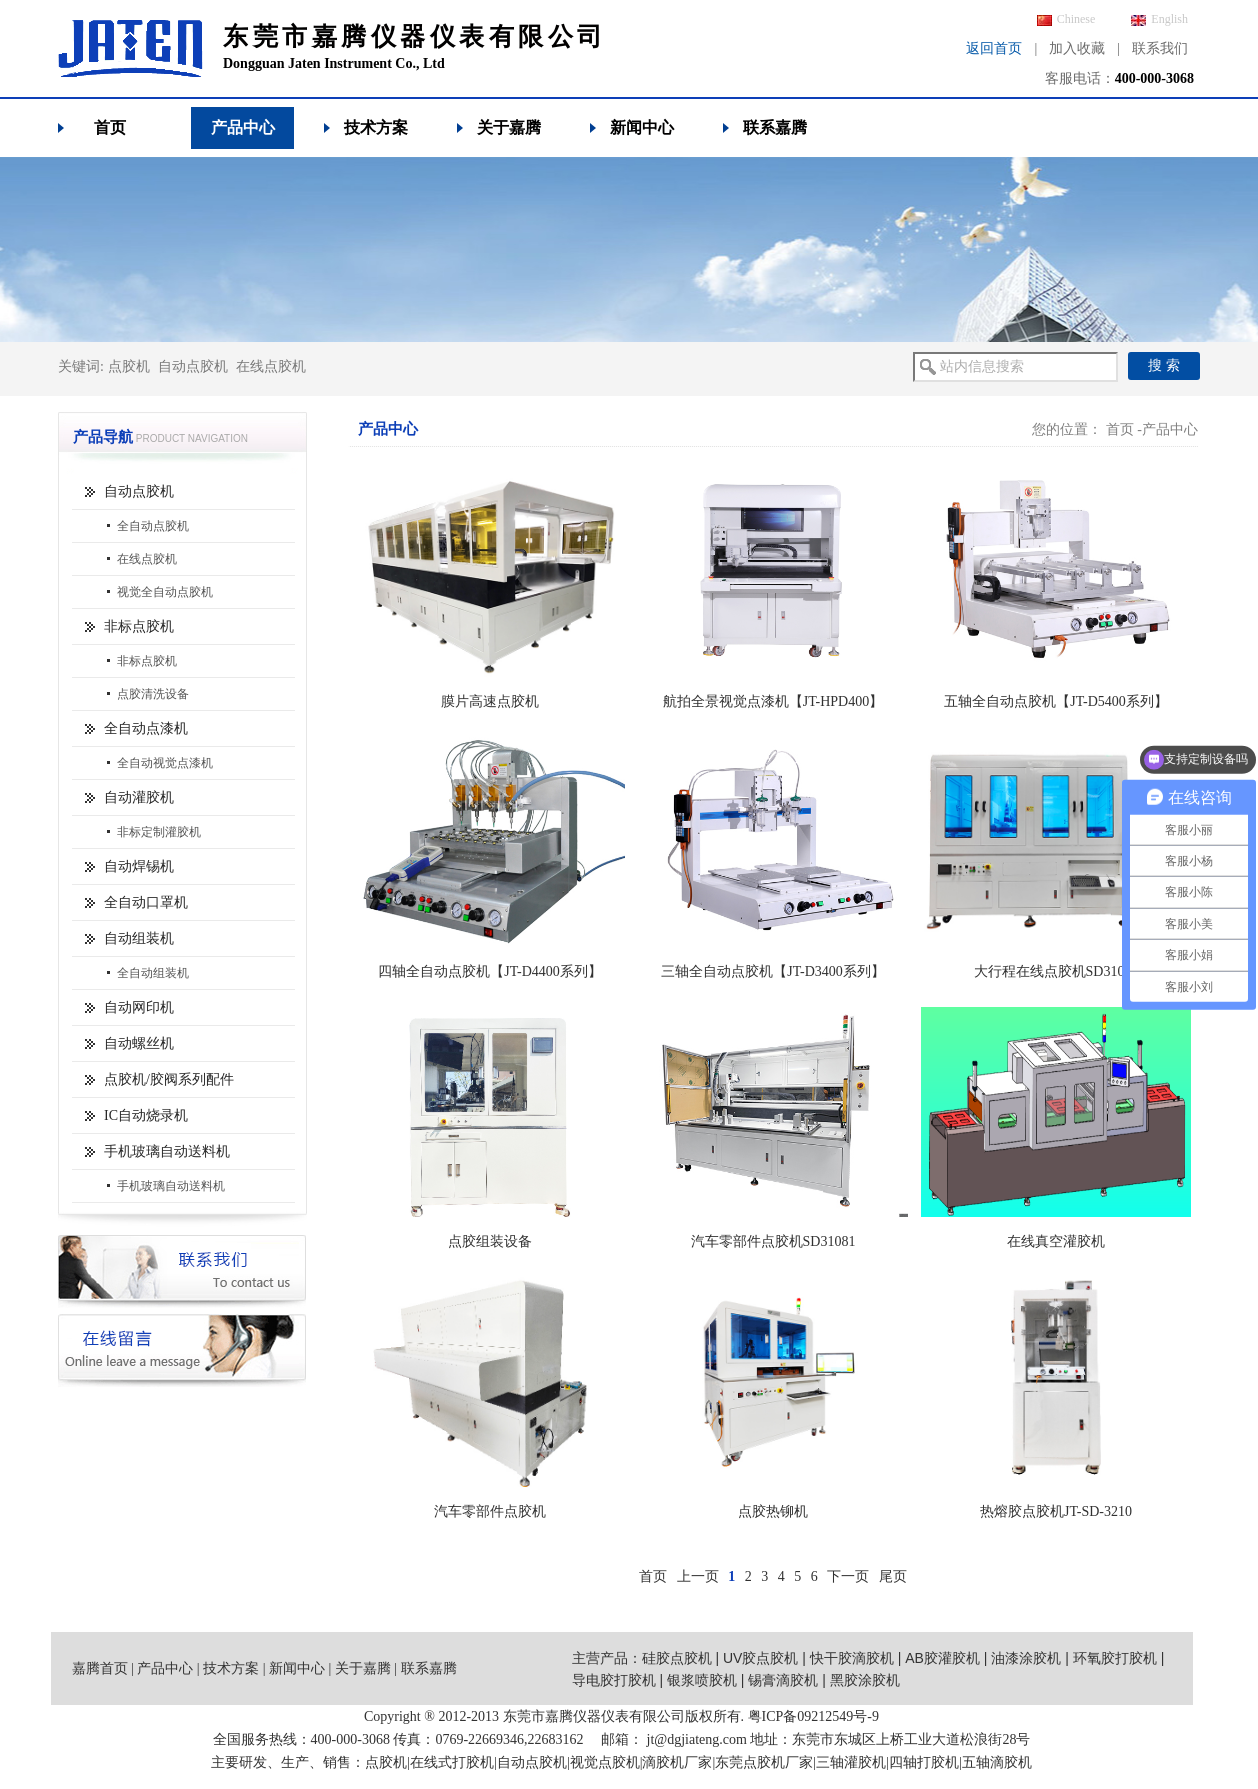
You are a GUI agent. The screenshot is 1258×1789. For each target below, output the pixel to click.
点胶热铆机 (773, 1511)
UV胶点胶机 (760, 1658)
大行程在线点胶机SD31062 (1056, 971)
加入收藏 (1077, 48)
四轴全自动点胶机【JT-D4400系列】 (490, 971)
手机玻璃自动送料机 (167, 1151)
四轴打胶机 (924, 1762)
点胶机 (129, 366)
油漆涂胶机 (1026, 1658)
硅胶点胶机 (677, 1658)
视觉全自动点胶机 (165, 592)
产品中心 (243, 127)
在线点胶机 (271, 366)
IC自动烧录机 (146, 1115)
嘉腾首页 (100, 1668)
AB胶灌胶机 (942, 1658)
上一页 (698, 1576)
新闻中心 (642, 127)
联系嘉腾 (775, 127)
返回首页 (994, 48)
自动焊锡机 (139, 866)
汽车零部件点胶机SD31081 (773, 1241)
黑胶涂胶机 (865, 1680)
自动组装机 (139, 938)
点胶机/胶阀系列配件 (169, 1079)
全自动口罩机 (146, 902)
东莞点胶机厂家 (764, 1762)
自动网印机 (139, 1007)
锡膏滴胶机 (783, 1680)
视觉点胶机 (605, 1762)
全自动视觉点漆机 (165, 763)
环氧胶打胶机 (1115, 1658)
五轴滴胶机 (997, 1762)
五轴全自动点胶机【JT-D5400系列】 (1056, 701)
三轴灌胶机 (851, 1762)
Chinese (1066, 19)
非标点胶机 (139, 626)
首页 (110, 127)
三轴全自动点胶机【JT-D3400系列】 (773, 971)
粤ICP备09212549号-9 (813, 1716)
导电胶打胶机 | (619, 1680)
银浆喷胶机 (702, 1680)
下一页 (848, 1576)
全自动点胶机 (153, 526)
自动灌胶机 (139, 797)
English (1159, 19)
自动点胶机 (193, 366)
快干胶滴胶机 (852, 1658)
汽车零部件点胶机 (490, 1511)
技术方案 (376, 127)
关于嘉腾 (509, 127)
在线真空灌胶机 (1056, 1241)
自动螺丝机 (139, 1043)
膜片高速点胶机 (490, 701)
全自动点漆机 (146, 728)
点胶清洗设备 (153, 694)
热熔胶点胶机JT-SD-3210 (1056, 1511)
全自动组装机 (153, 973)
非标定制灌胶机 (159, 832)
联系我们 (1160, 48)
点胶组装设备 (490, 1241)
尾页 (893, 1576)
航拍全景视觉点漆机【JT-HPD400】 (773, 701)
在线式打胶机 (452, 1762)
